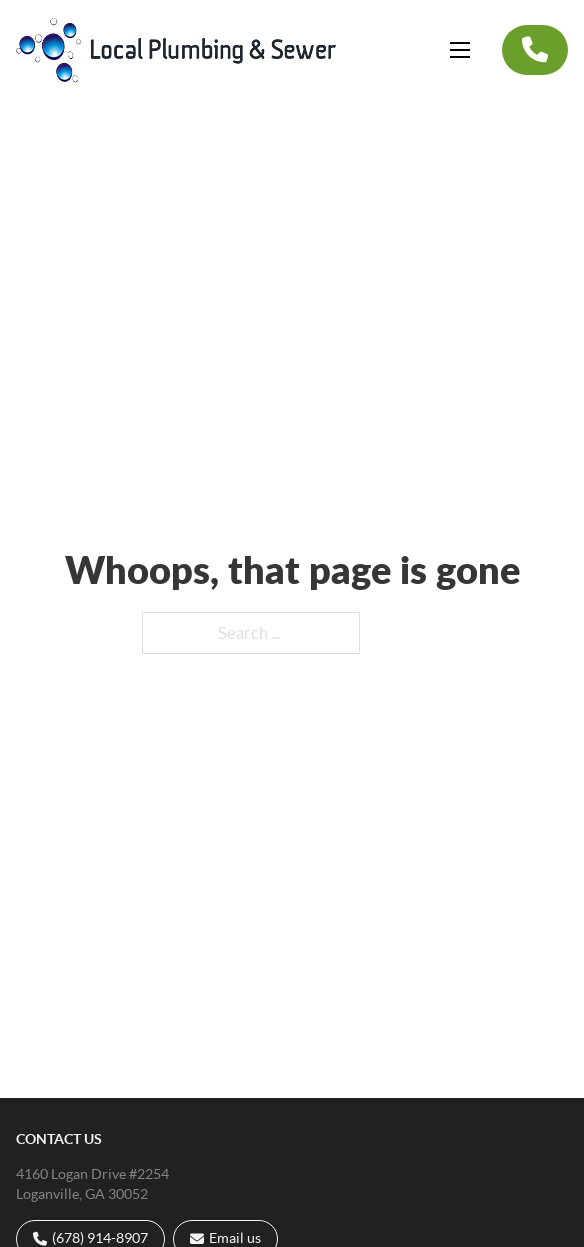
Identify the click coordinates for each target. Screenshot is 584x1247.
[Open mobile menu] (460, 50)
